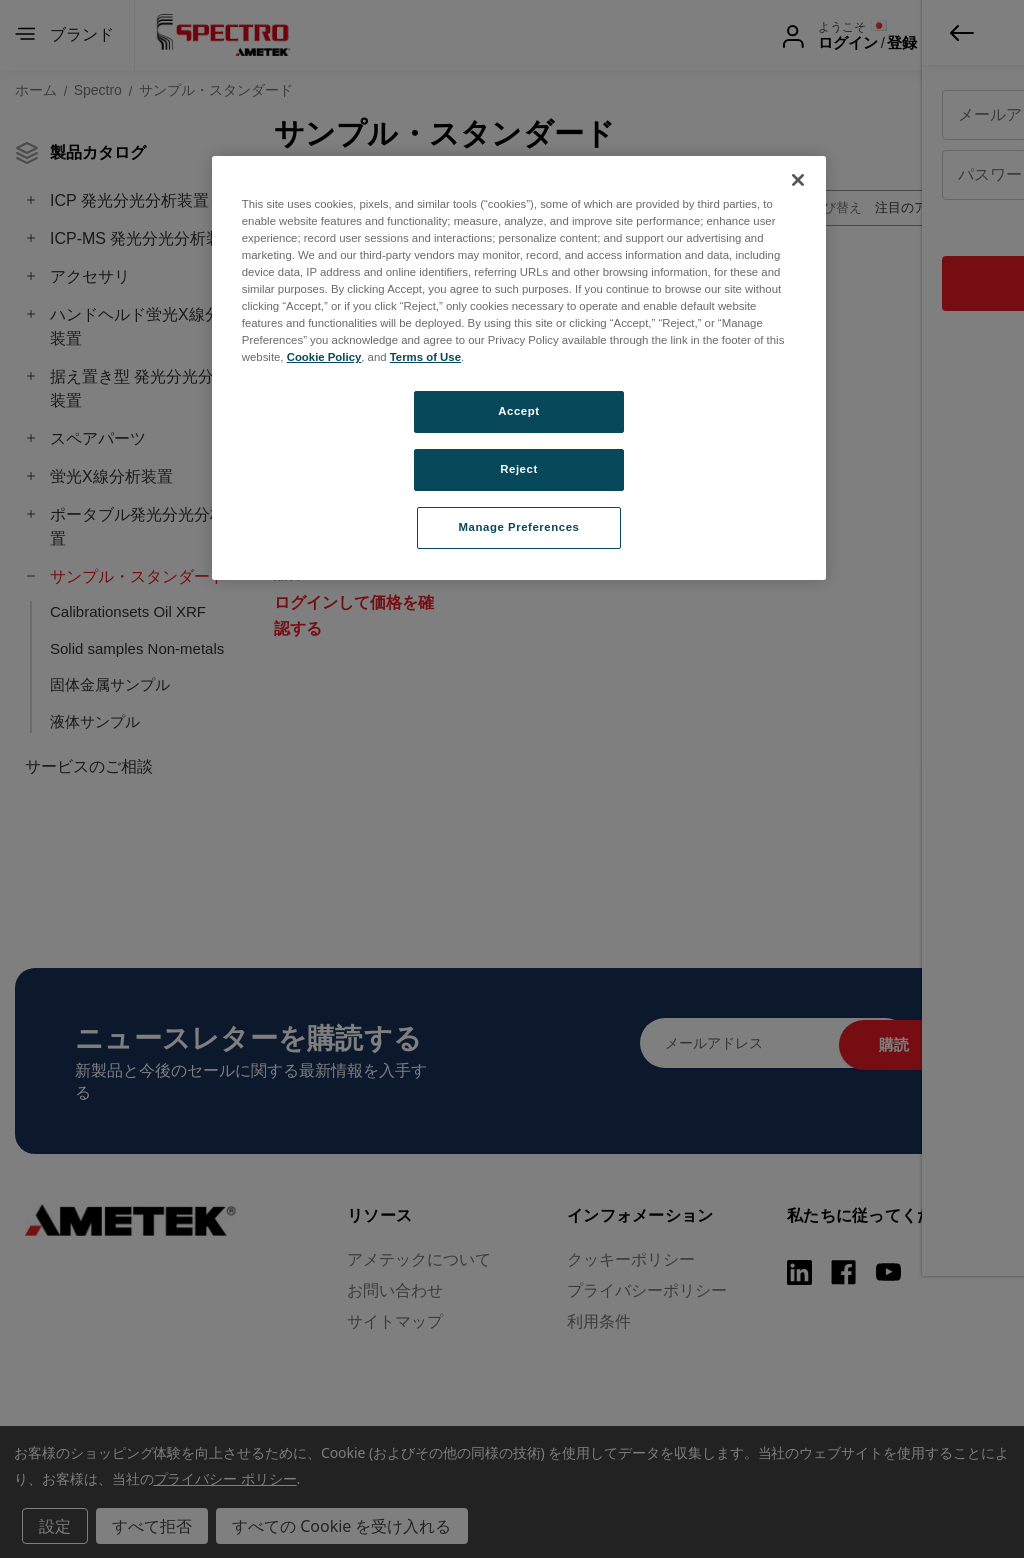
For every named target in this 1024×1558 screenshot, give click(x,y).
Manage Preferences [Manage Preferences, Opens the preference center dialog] (519, 527)
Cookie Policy (324, 357)
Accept (518, 411)
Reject (519, 469)
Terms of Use (425, 357)
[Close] (798, 180)
